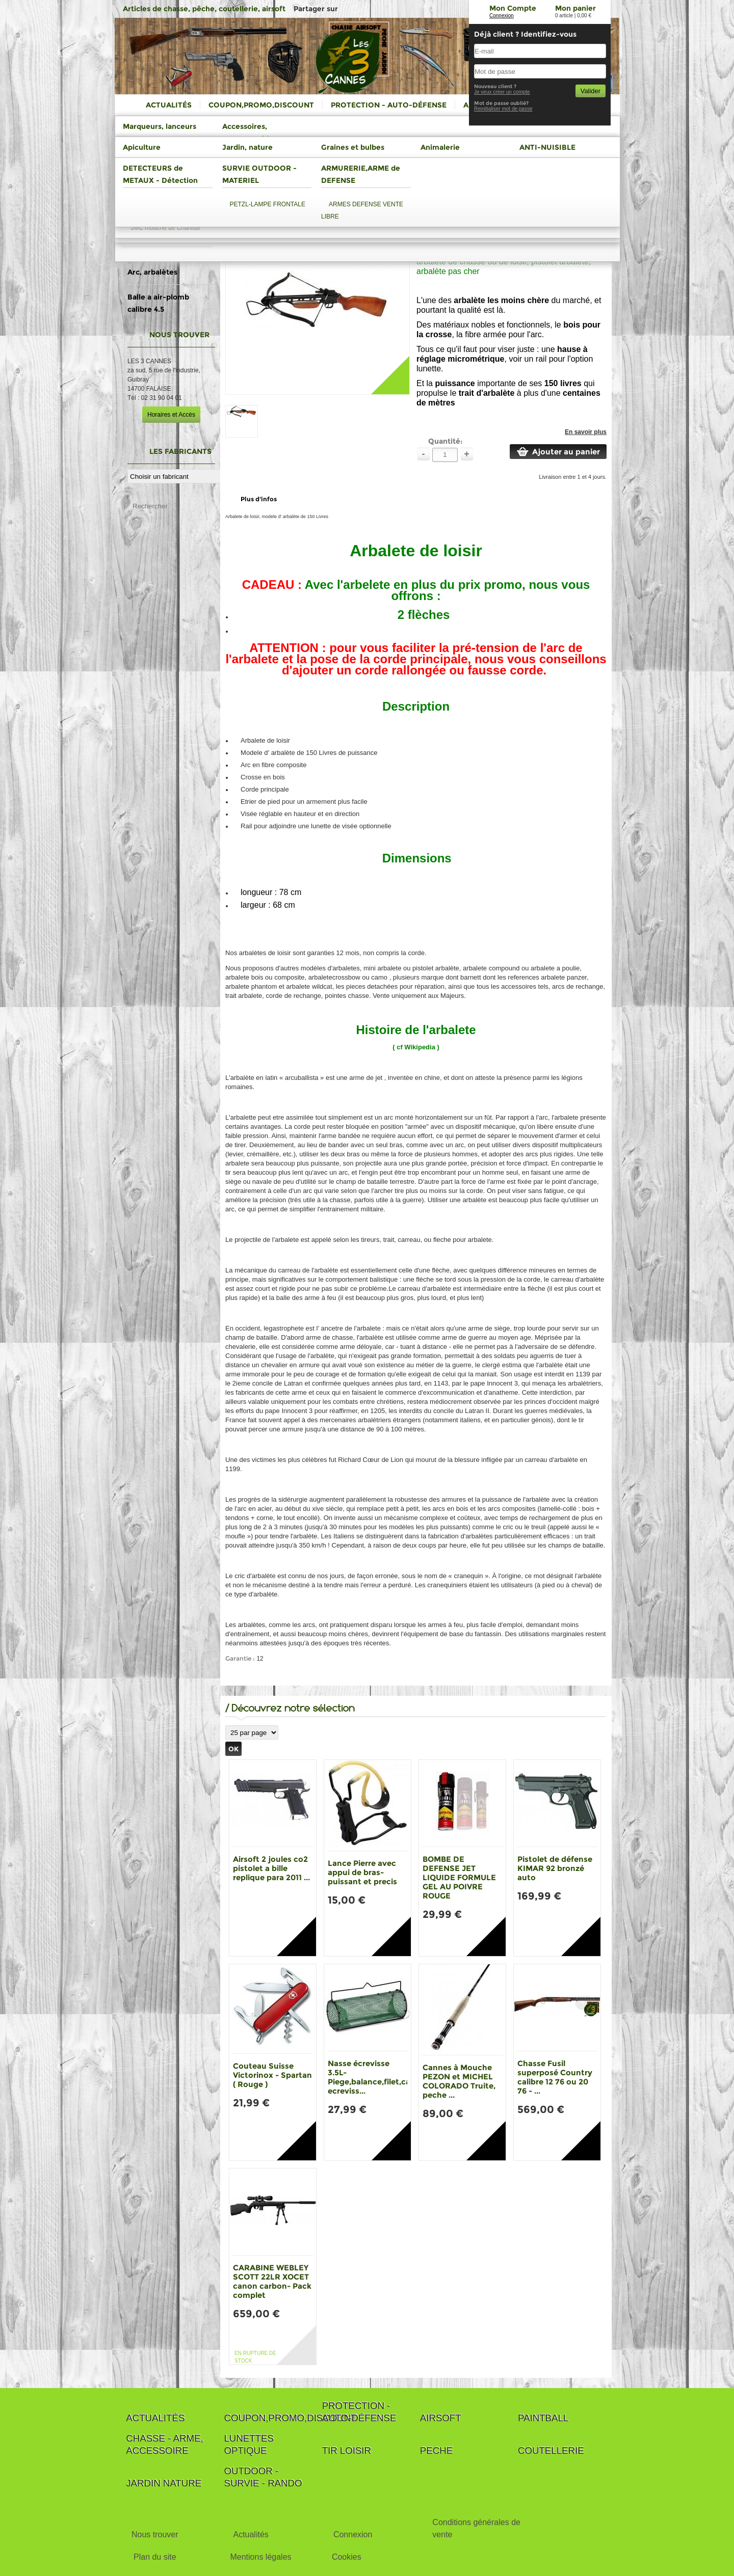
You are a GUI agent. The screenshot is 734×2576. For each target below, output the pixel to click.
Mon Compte (512, 8)
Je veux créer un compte (502, 92)
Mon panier (575, 8)
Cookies (346, 2557)
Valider (590, 91)
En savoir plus (586, 432)
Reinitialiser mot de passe (503, 109)
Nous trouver (155, 2534)
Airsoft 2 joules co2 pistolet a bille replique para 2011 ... (271, 1868)
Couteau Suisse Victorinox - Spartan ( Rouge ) (272, 2075)
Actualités (250, 2534)
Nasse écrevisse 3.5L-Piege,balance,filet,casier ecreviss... (376, 2077)
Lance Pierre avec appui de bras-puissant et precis (362, 1872)
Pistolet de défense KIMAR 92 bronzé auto (554, 1868)
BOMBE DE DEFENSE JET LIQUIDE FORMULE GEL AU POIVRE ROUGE (459, 1877)
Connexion (501, 15)
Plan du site (155, 2557)
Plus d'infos (259, 499)
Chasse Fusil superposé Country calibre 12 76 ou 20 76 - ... (554, 2077)
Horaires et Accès (171, 414)
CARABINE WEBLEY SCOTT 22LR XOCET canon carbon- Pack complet (272, 2281)
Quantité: (445, 441)
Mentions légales (260, 2557)
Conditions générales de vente (476, 2528)
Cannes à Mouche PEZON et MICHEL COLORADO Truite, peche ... (459, 2081)
